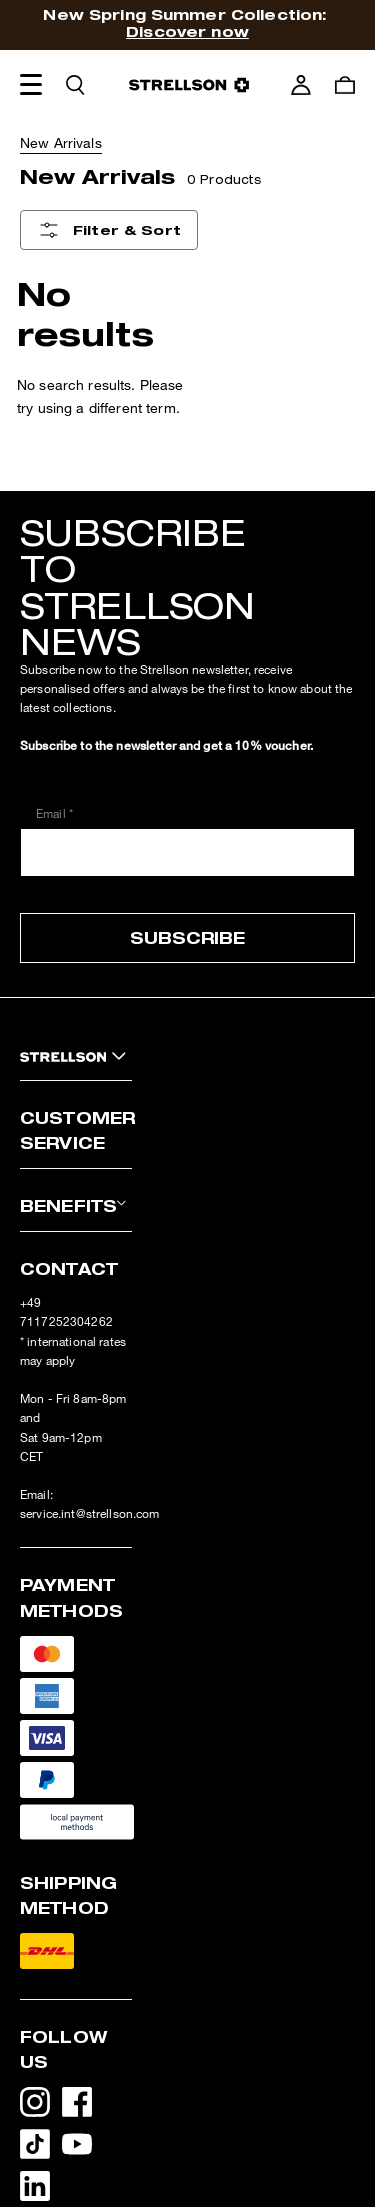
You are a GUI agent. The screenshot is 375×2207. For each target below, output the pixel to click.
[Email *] (187, 852)
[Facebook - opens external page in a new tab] (83, 2106)
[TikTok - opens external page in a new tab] (41, 2148)
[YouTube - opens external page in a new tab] (83, 2148)
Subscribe (187, 937)
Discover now (187, 31)
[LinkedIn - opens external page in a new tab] (41, 2190)
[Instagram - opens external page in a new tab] (41, 2106)
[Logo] (189, 85)
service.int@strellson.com (90, 1513)
